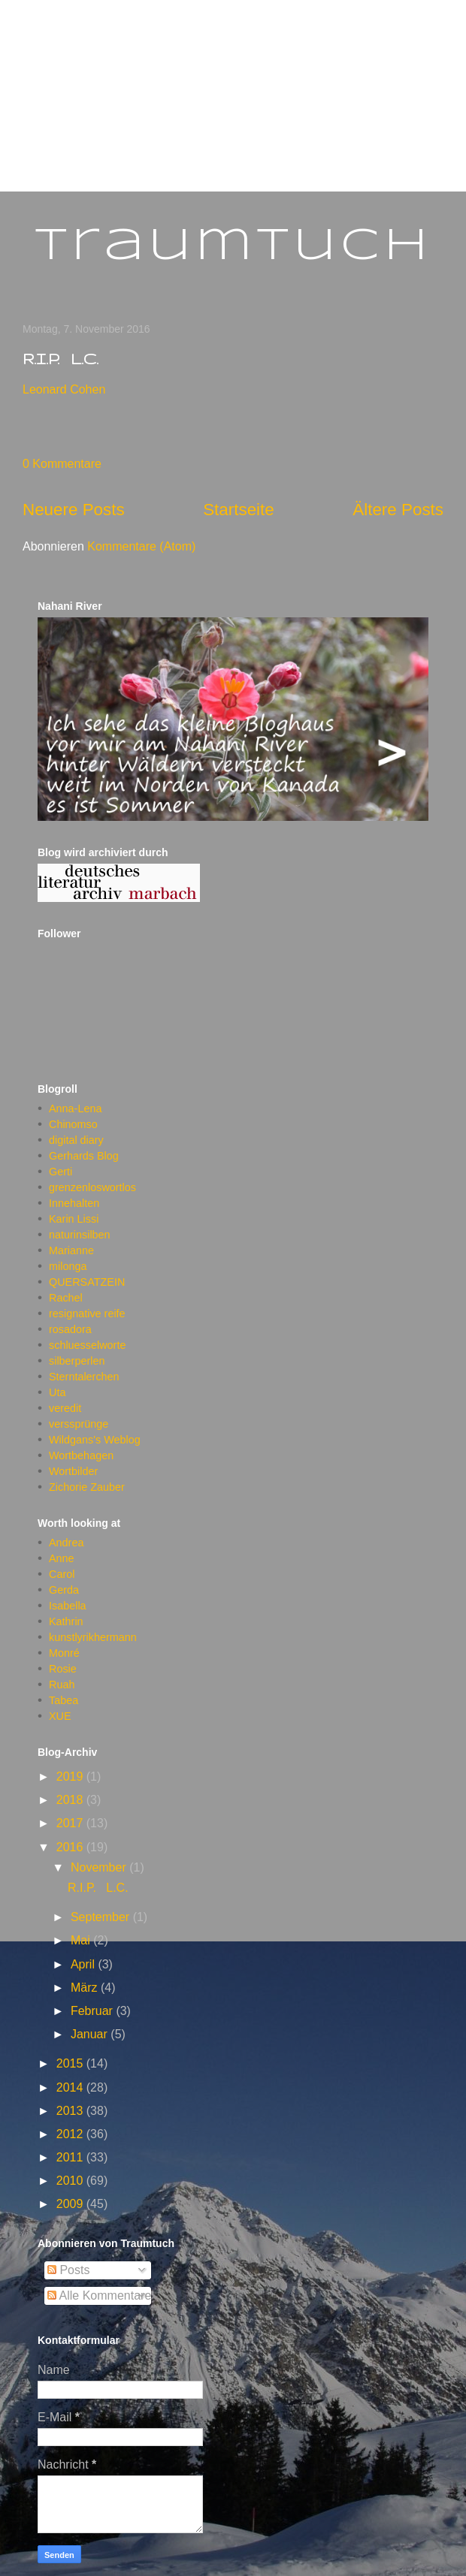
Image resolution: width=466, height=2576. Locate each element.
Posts (68, 2270)
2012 (71, 2134)
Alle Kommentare (99, 2295)
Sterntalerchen (84, 1377)
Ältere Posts (398, 509)
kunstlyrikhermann (93, 1637)
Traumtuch (233, 246)
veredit (65, 1408)
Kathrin (66, 1621)
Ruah (61, 1685)
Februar (93, 2010)
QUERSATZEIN (87, 1282)
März (86, 1987)
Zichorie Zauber (87, 1487)
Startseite (238, 509)
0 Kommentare (62, 463)
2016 (71, 1847)
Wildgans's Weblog (95, 1440)
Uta (57, 1392)
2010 (71, 2180)
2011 (71, 2157)
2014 (71, 2087)
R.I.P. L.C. (60, 358)
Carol (61, 1574)
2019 (71, 1776)
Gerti (60, 1172)
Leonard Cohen (64, 389)
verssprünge (78, 1424)
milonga (67, 1266)
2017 (71, 1823)
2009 (71, 2203)
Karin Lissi (73, 1219)
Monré (64, 1653)
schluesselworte (87, 1345)
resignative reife (87, 1314)
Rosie (63, 1669)
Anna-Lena (75, 1108)
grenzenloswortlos (92, 1187)
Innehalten (74, 1203)
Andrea (66, 1543)
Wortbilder (73, 1471)
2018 (71, 1799)
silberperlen (76, 1361)
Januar (90, 2034)
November (100, 1867)
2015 (71, 2063)
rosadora (70, 1329)
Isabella (67, 1606)
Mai (82, 1940)
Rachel (66, 1298)
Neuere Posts (74, 509)
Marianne (71, 1250)
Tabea (63, 1700)
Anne (61, 1558)
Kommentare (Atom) (141, 546)
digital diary (76, 1140)
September (102, 1917)
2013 (71, 2110)
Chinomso (73, 1124)
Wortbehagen (81, 1455)
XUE (60, 1716)
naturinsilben (79, 1235)
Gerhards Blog (84, 1156)
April (84, 1964)
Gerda (64, 1590)
